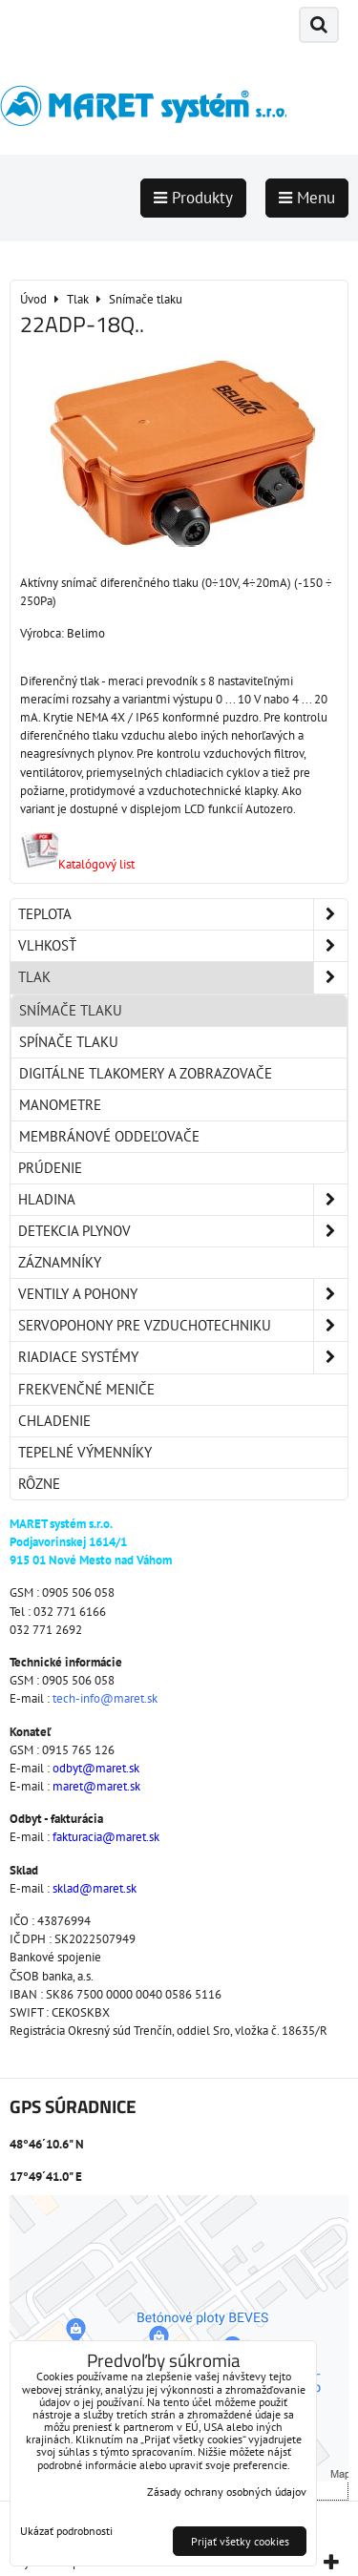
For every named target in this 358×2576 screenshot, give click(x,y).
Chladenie (54, 1421)
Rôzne (39, 1484)
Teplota (182, 914)
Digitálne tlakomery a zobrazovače (145, 1073)
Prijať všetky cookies (240, 2541)
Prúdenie (50, 1168)
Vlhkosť (182, 946)
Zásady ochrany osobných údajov (226, 2491)
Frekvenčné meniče (86, 1389)
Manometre (60, 1105)
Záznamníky (59, 1262)
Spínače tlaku (68, 1042)
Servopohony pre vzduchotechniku (182, 1325)
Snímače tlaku (70, 1010)
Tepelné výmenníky (85, 1452)
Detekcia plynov (182, 1231)
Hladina (182, 1199)
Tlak (182, 977)
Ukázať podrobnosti (66, 2530)
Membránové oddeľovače (109, 1136)
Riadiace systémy (182, 1357)
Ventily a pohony (182, 1294)
